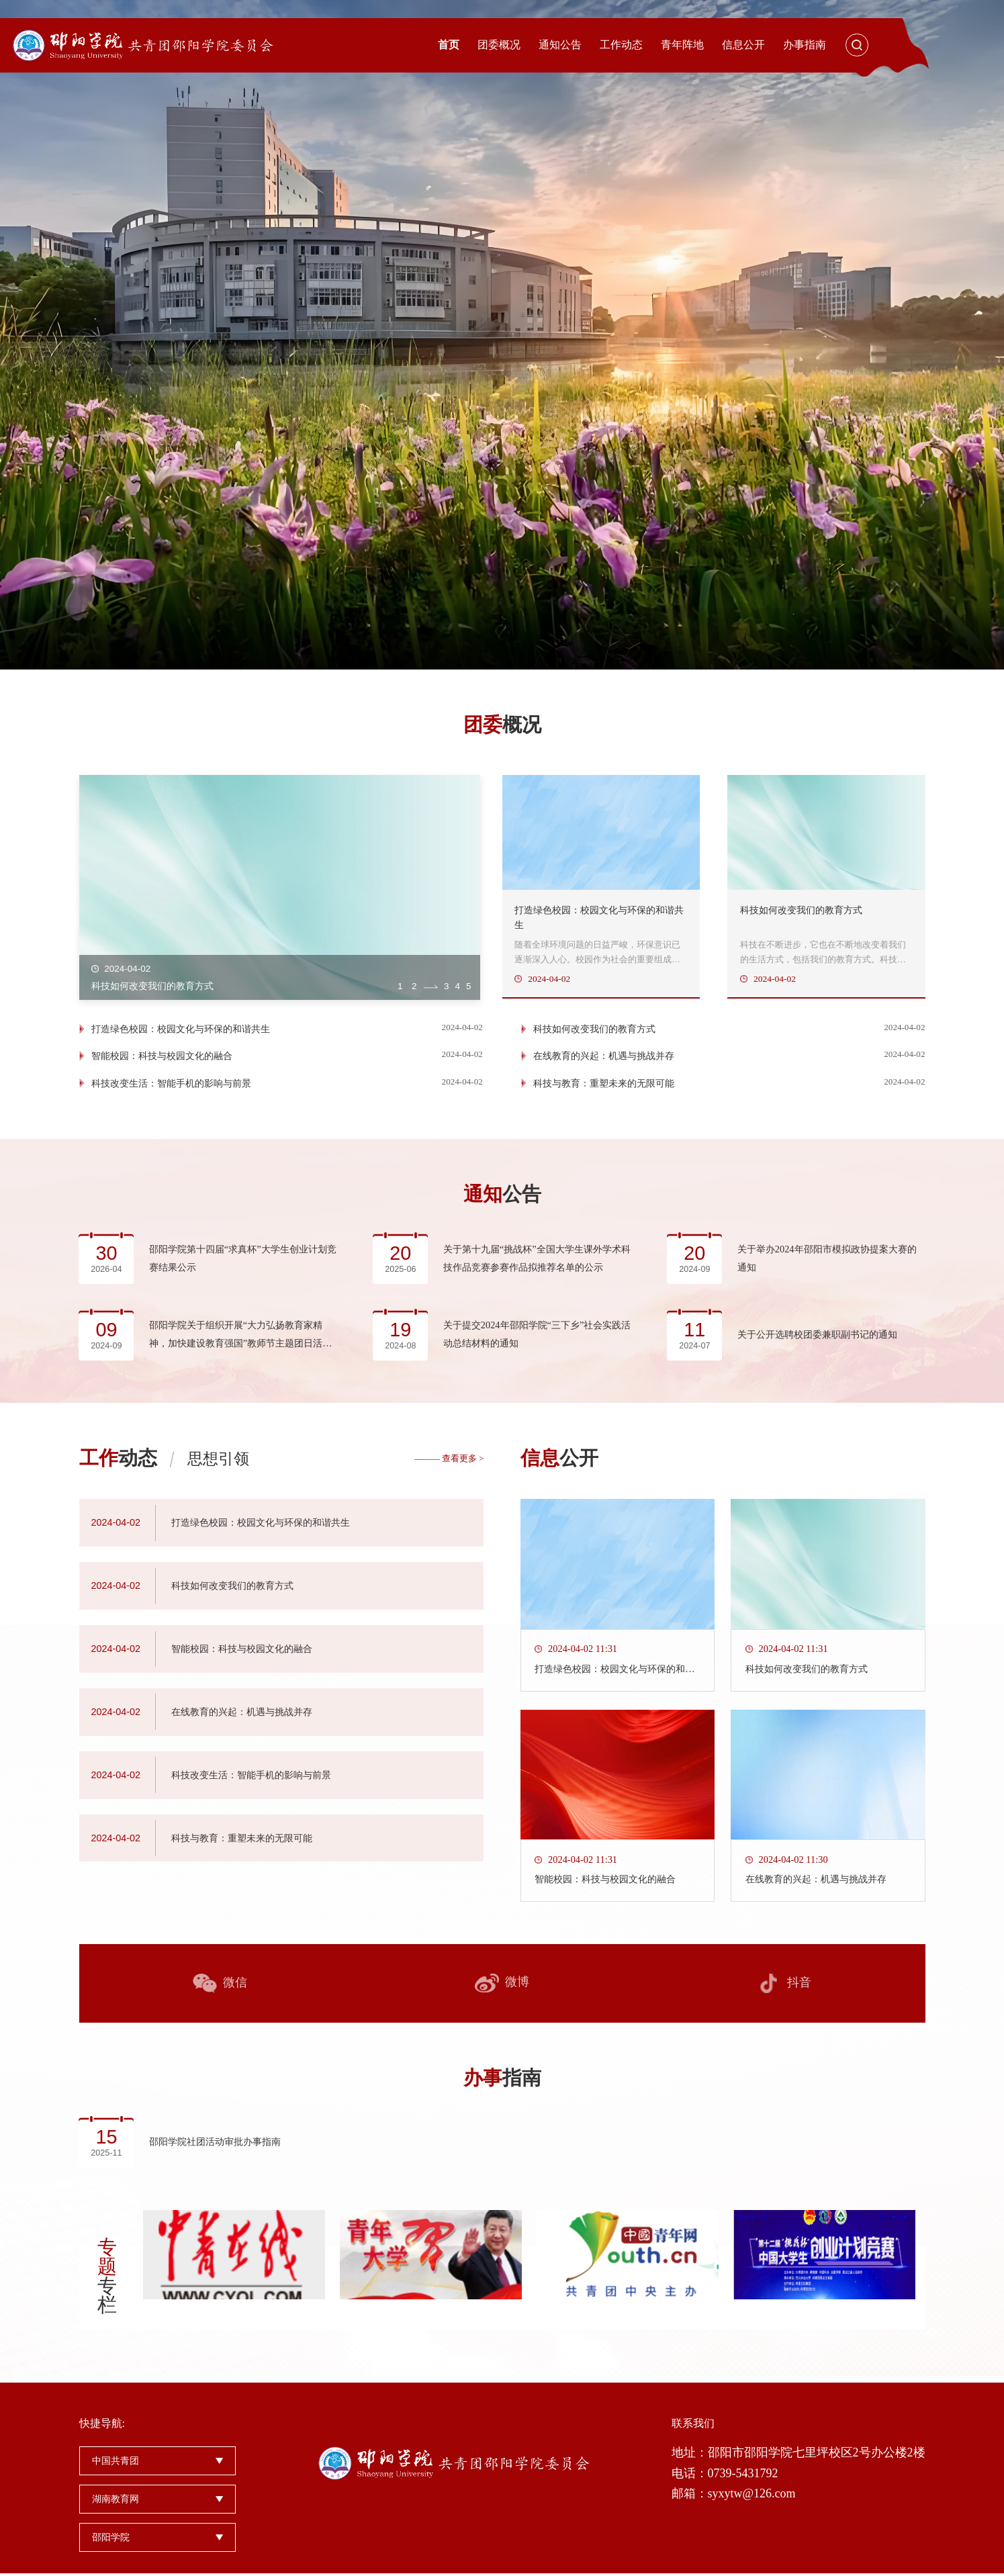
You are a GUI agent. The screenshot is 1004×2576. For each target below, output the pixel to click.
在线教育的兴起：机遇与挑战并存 (606, 1075)
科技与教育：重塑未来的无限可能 (606, 1102)
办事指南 (804, 45)
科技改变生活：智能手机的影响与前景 (171, 1102)
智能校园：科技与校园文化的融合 (161, 1075)
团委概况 (498, 45)
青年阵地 (682, 45)
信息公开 (743, 45)
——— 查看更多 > (449, 1565)
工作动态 (621, 45)
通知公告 (560, 45)
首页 (448, 45)
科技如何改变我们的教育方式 (597, 1047)
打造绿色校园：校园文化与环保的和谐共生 (180, 1047)
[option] (502, 335)
